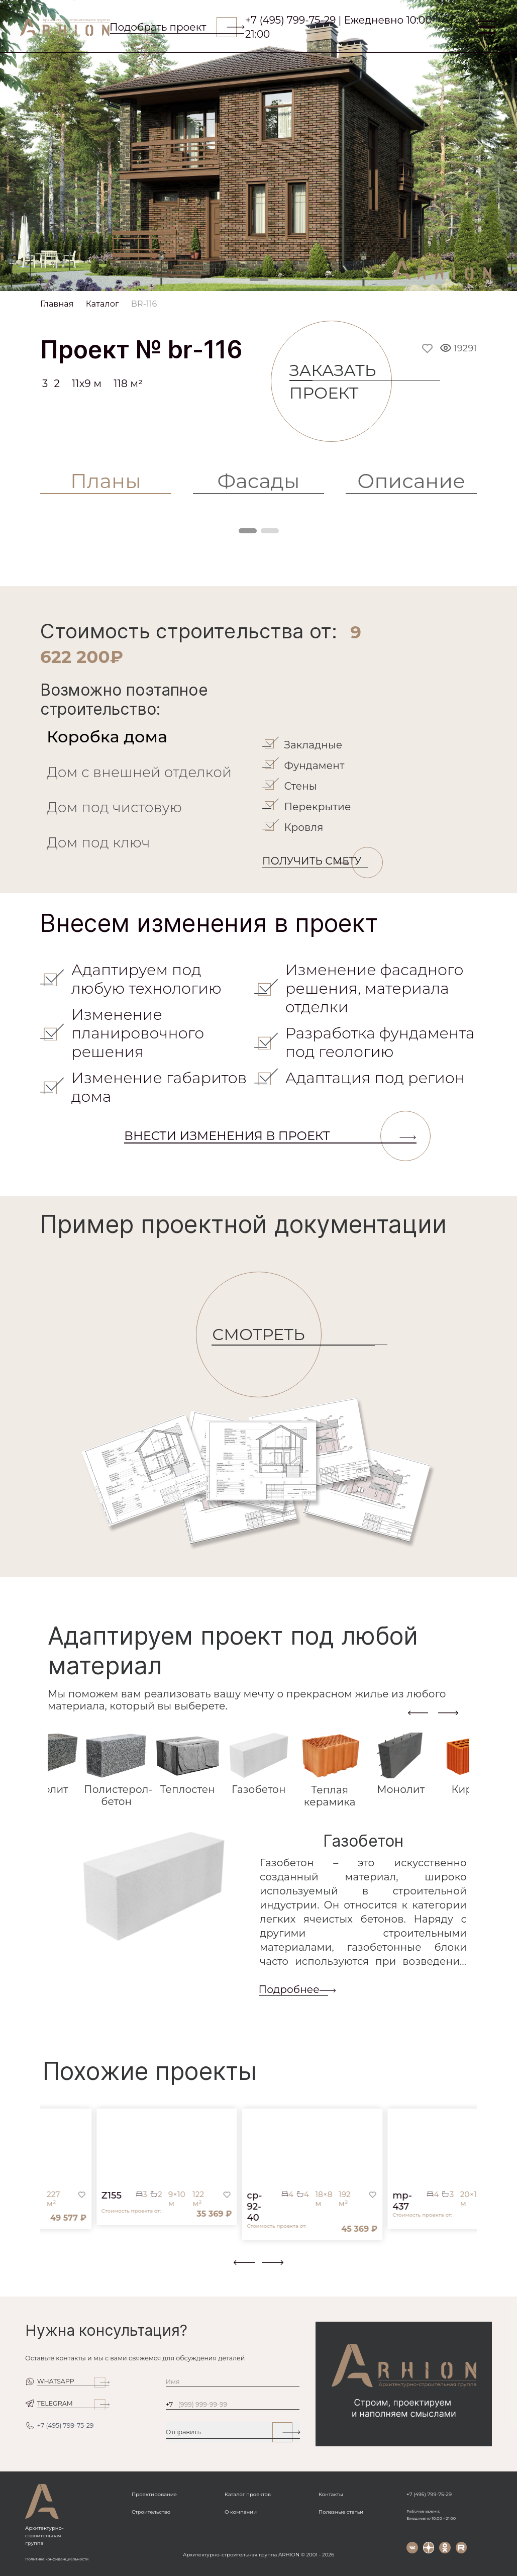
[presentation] (418, 1712)
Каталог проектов (248, 2494)
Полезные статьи (341, 2512)
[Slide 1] (259, 279)
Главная (57, 304)
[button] (46, 2269)
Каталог (102, 304)
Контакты (331, 2494)
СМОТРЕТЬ (267, 1334)
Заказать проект (340, 381)
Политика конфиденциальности (56, 2559)
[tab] (149, 736)
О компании (241, 2512)
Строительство (151, 2512)
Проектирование (154, 2494)
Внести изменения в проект (270, 1135)
